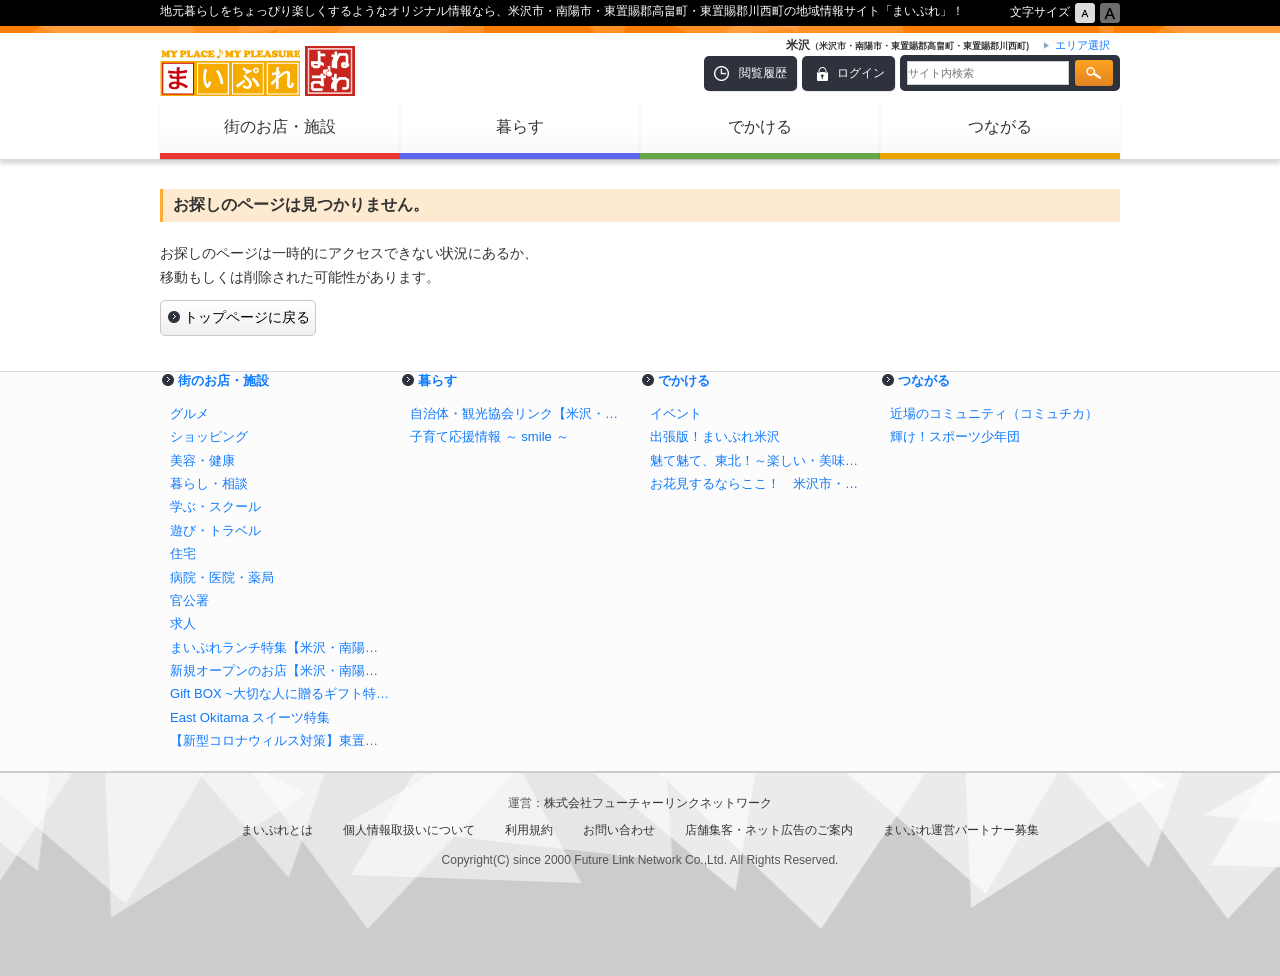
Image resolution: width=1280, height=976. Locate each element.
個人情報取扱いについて (409, 830)
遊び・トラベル (215, 530)
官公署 (189, 600)
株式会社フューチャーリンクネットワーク (658, 803)
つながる (1000, 126)
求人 (183, 623)
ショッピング (209, 436)
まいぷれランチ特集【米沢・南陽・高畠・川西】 (280, 647)
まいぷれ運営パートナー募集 (961, 830)
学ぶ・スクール (215, 506)
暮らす (520, 126)
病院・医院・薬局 (222, 577)
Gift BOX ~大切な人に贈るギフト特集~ (280, 693)
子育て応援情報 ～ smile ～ (489, 436)
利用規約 (529, 830)
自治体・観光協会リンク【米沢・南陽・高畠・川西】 (520, 413)
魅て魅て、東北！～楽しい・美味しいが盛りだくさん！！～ (760, 460)
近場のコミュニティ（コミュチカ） (994, 413)
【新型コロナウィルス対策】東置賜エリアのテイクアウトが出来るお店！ (280, 740)
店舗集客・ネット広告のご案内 (769, 830)
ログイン (861, 73)
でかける (760, 126)
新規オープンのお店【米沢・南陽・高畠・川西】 (280, 670)
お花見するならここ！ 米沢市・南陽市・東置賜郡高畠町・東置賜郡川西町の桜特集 (760, 483)
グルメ (189, 413)
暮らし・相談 (209, 483)
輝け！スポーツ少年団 (955, 436)
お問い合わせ (619, 830)
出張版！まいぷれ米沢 (715, 436)
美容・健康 (202, 460)
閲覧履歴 (763, 73)
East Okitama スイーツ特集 (250, 717)
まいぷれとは (277, 830)
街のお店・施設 (280, 126)
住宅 (183, 553)
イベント (676, 413)
